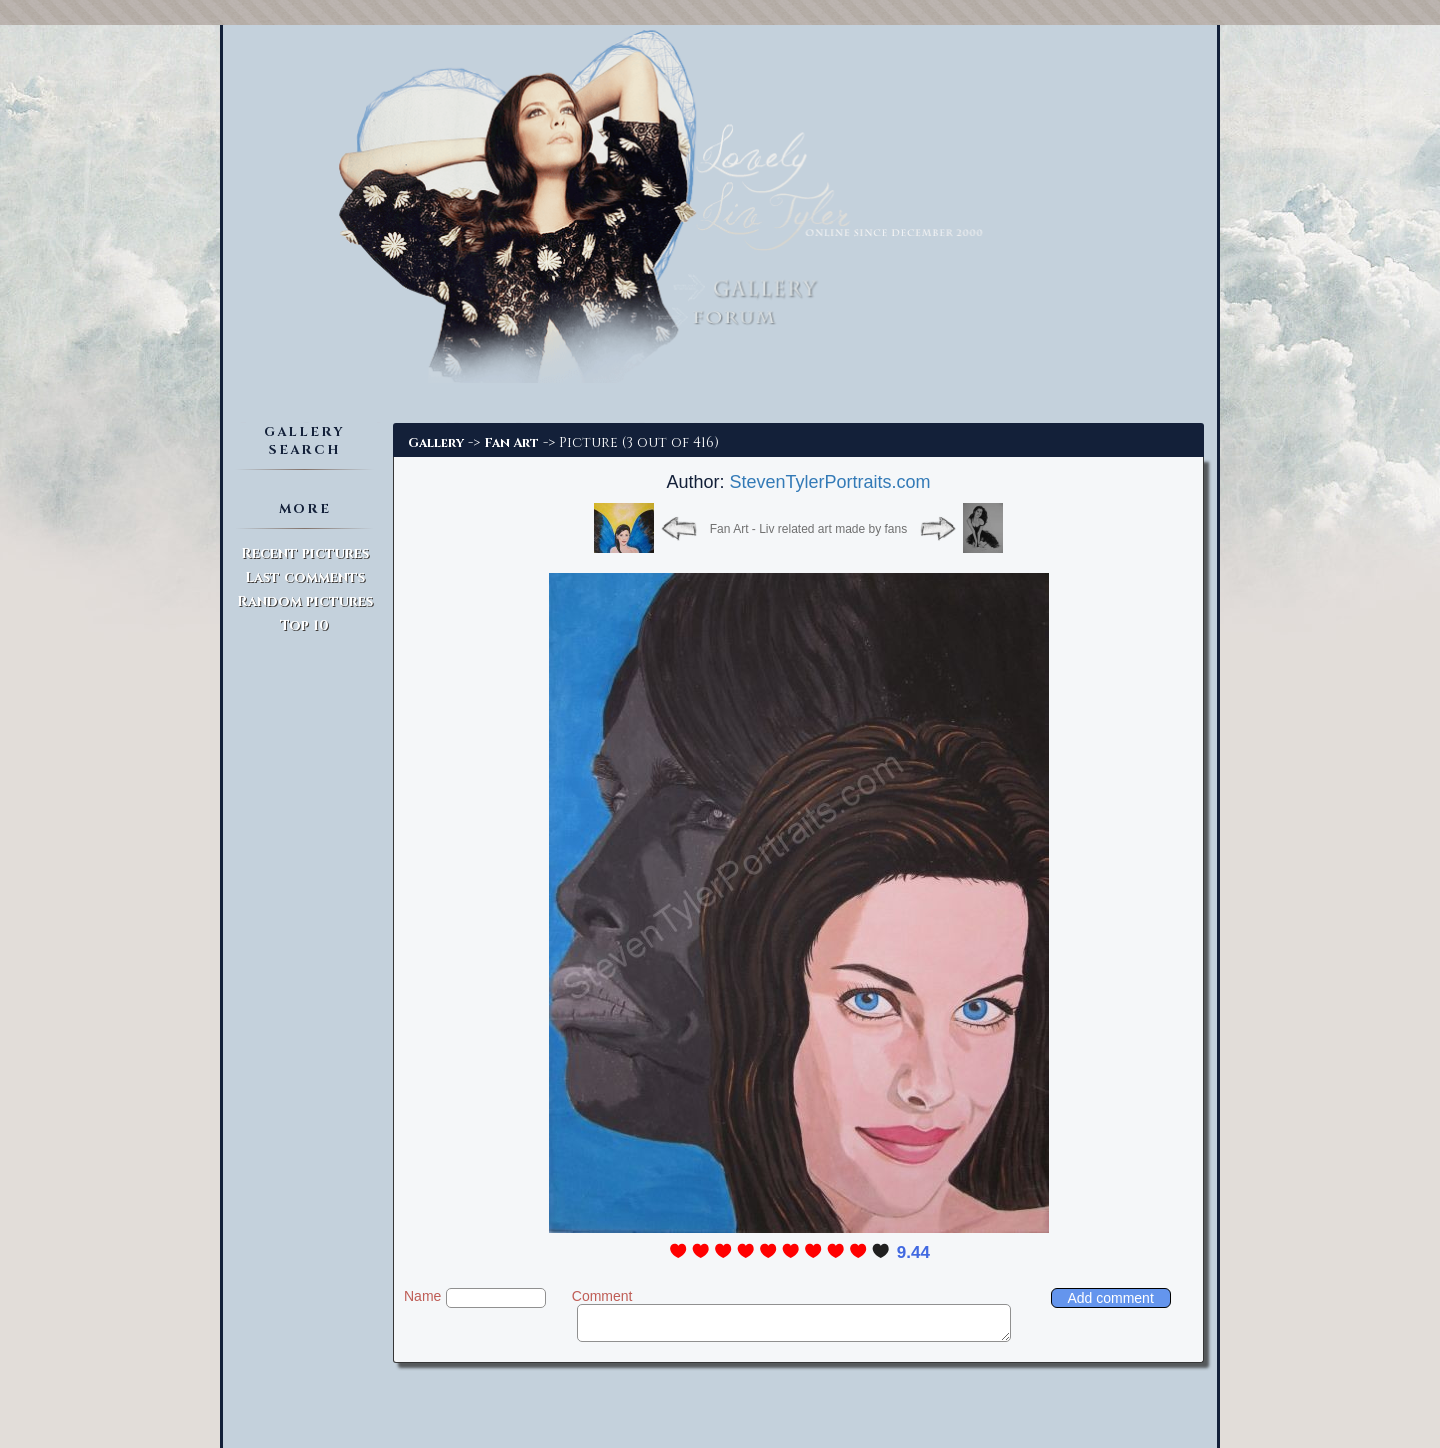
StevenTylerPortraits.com (829, 482)
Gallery (436, 443)
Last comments (305, 577)
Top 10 (304, 625)
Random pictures (305, 601)
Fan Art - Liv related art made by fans (808, 529)
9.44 (913, 1252)
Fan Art (511, 443)
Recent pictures (305, 553)
